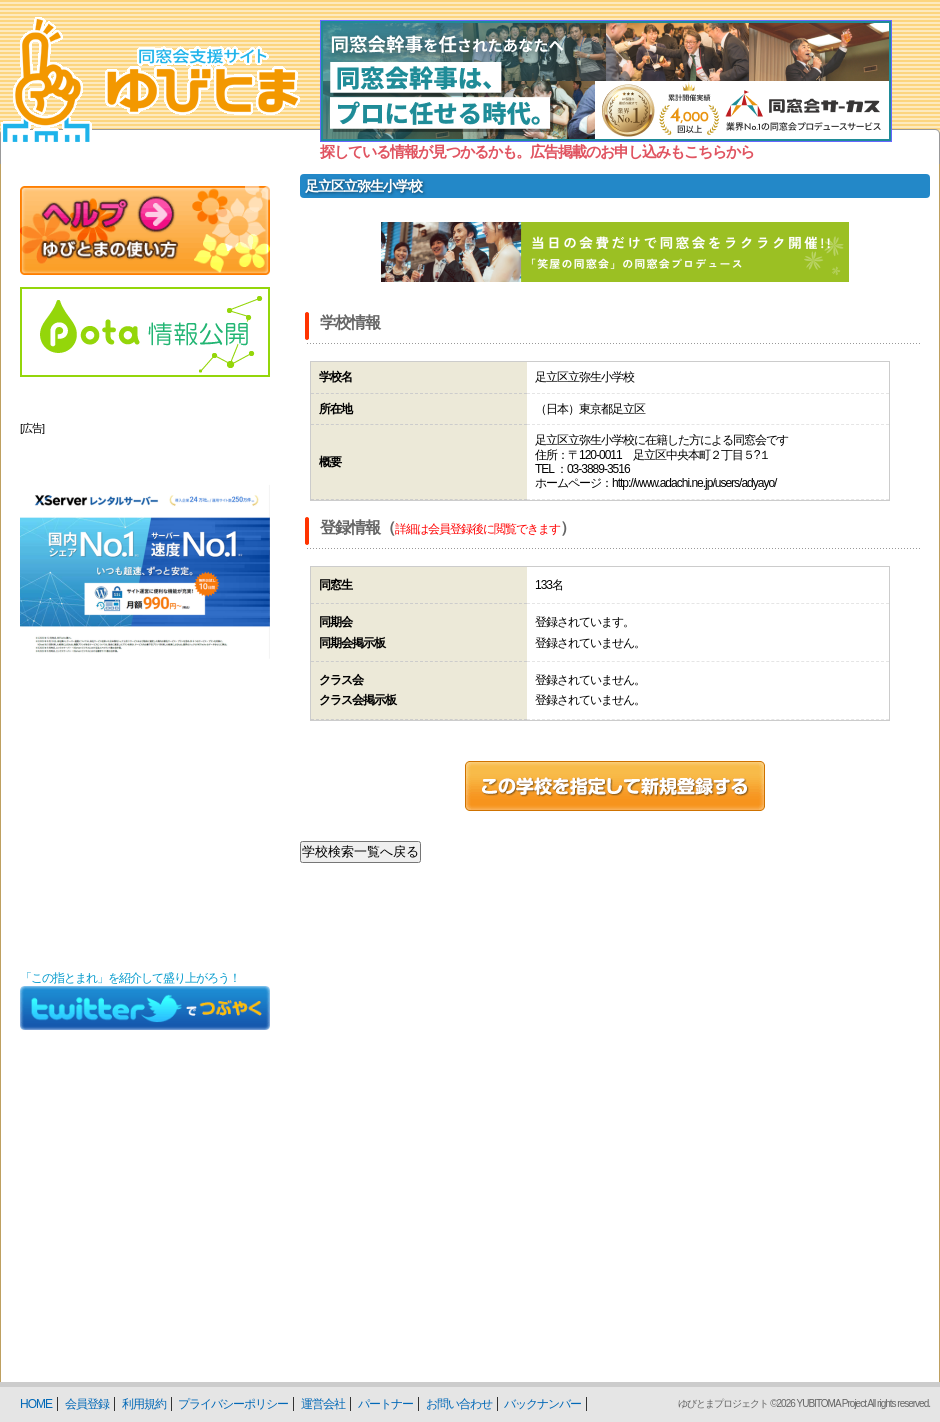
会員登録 (87, 1404)
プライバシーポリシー (233, 1404)
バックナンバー (542, 1404)
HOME (36, 1404)
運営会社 (323, 1404)
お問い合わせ (459, 1404)
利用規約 (144, 1404)
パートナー (385, 1404)
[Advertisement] (145, 834)
